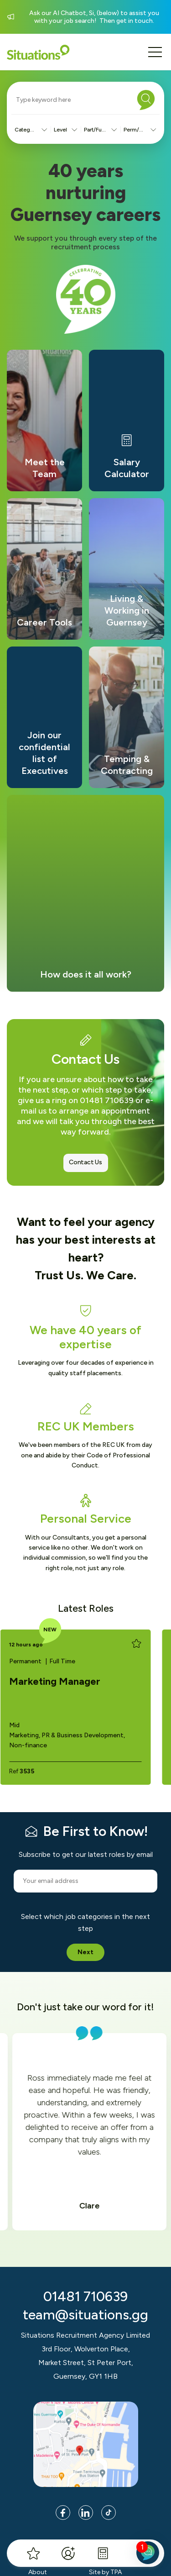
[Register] (68, 2553)
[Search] (146, 99)
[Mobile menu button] (155, 52)
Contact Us (85, 1162)
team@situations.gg (85, 2314)
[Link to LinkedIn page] (85, 2512)
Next (85, 1952)
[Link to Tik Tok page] (108, 2512)
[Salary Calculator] (103, 2553)
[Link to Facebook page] (63, 2512)
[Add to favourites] (136, 1644)
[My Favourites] (33, 2553)
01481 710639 (85, 2296)
